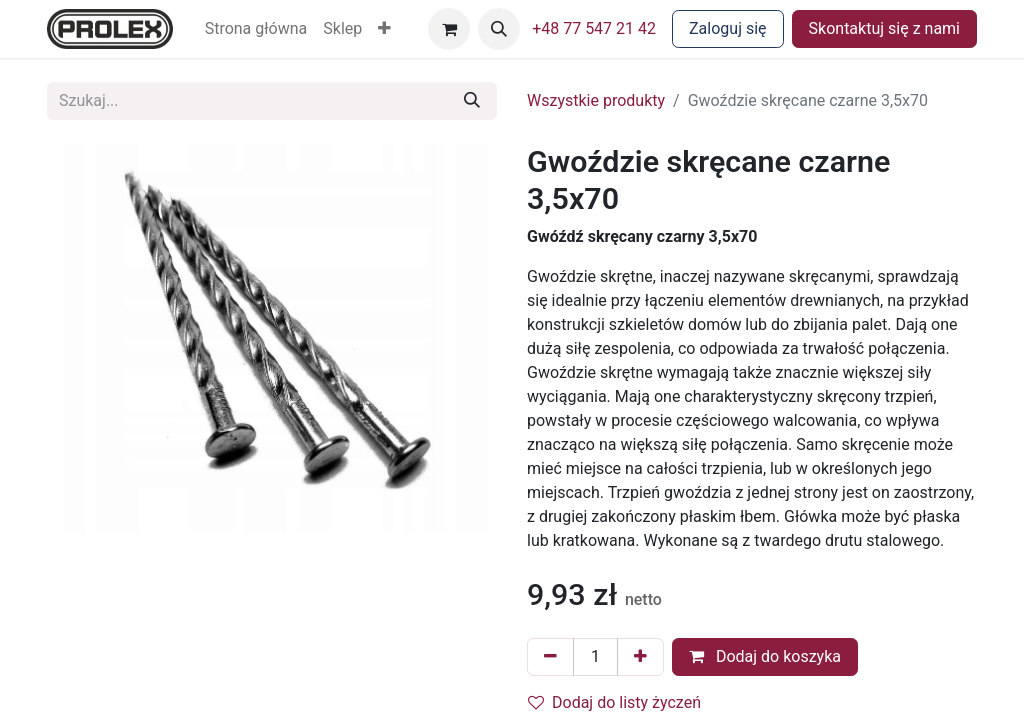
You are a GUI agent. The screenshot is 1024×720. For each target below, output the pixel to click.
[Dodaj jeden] (640, 657)
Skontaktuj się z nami (884, 28)
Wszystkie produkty (596, 100)
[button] (384, 29)
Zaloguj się (728, 28)
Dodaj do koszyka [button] (765, 656)
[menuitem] (256, 29)
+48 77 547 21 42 (594, 28)
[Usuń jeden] (550, 657)
